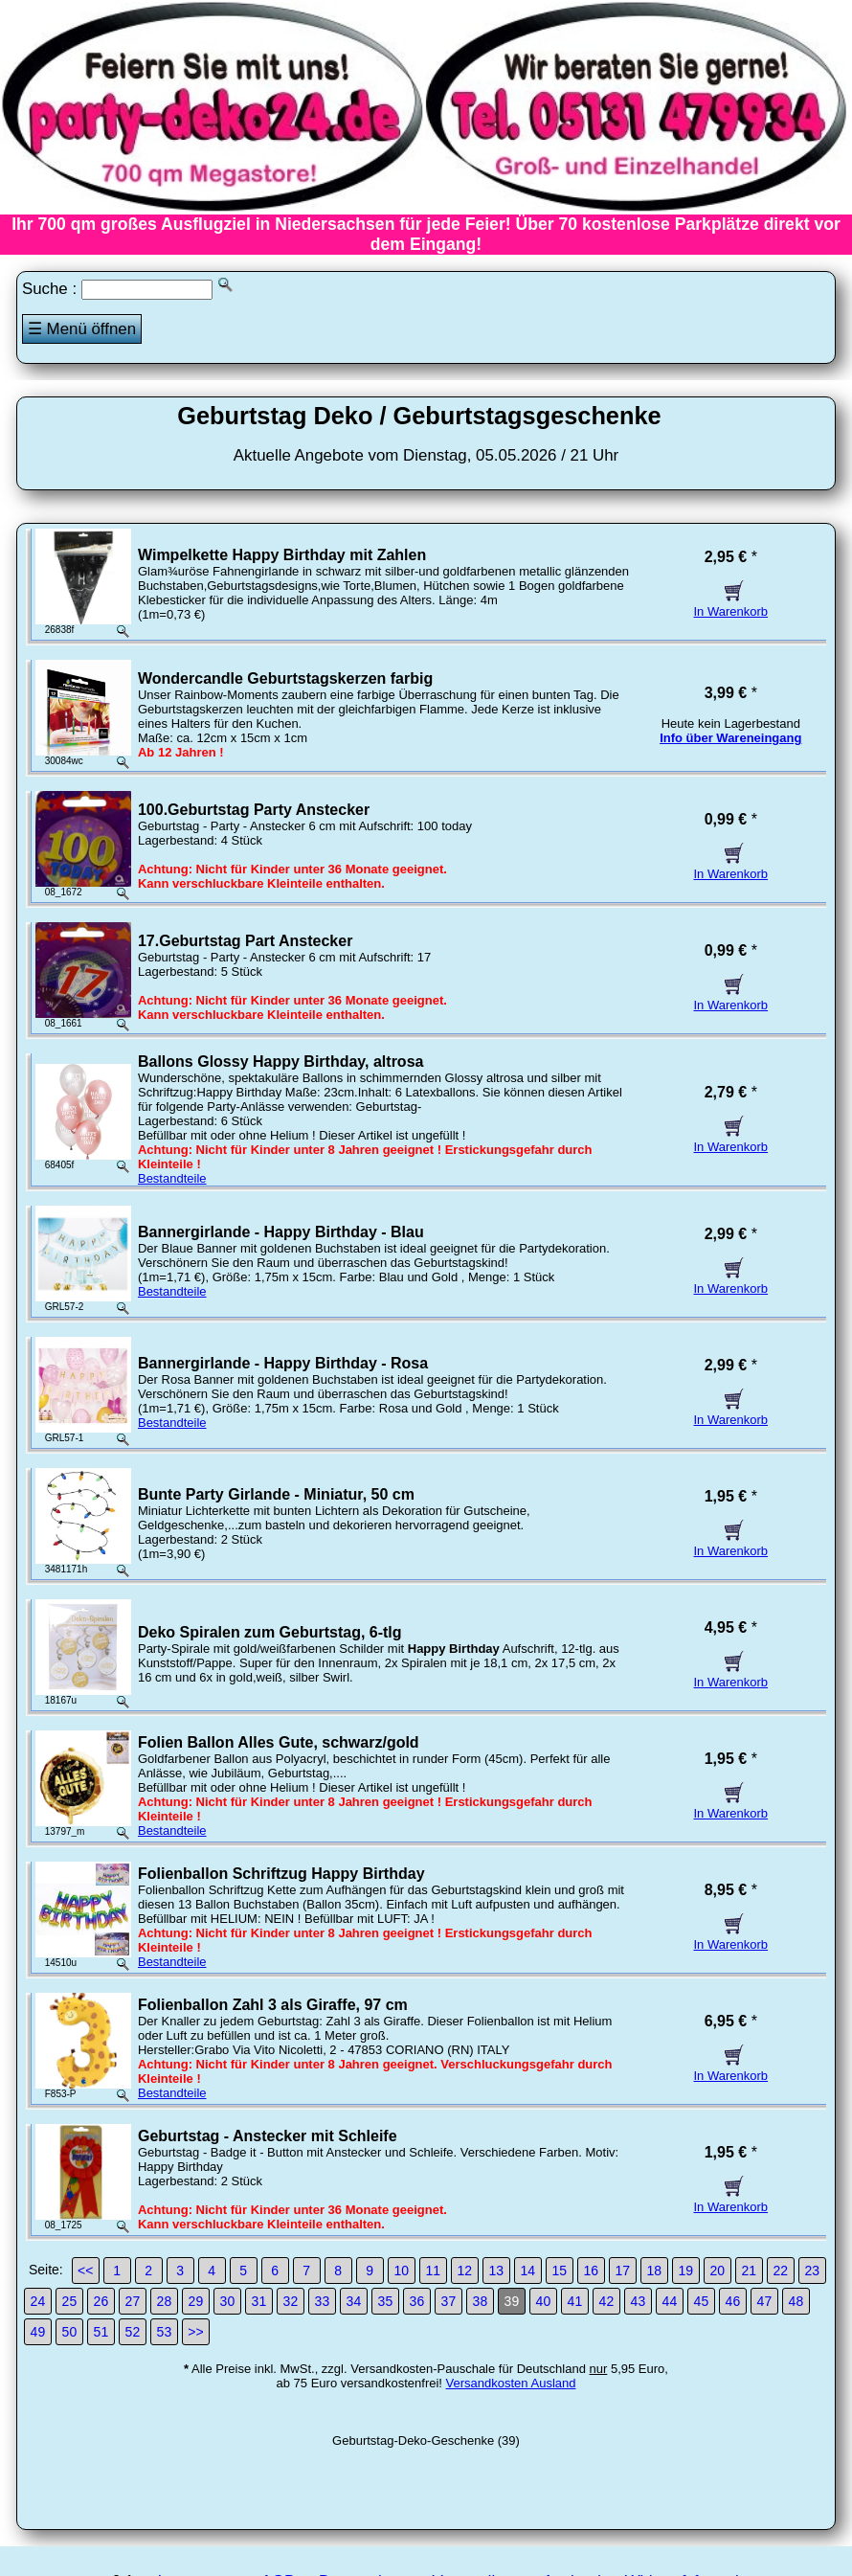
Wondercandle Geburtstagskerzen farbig (285, 678)
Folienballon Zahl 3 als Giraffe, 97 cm (273, 2005)
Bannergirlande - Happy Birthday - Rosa (283, 1363)
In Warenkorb (731, 604)
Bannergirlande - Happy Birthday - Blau (281, 1232)
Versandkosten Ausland (511, 2383)
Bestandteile (172, 1178)
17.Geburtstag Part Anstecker (245, 941)
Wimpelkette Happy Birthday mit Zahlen (282, 555)
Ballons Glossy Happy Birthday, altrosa (280, 1061)
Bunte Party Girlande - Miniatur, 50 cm (276, 1494)
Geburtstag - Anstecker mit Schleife (267, 2136)
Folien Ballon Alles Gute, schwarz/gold (278, 1742)
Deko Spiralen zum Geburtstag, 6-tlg (270, 1632)
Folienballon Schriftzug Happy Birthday (281, 1873)
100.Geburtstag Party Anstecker (254, 810)
